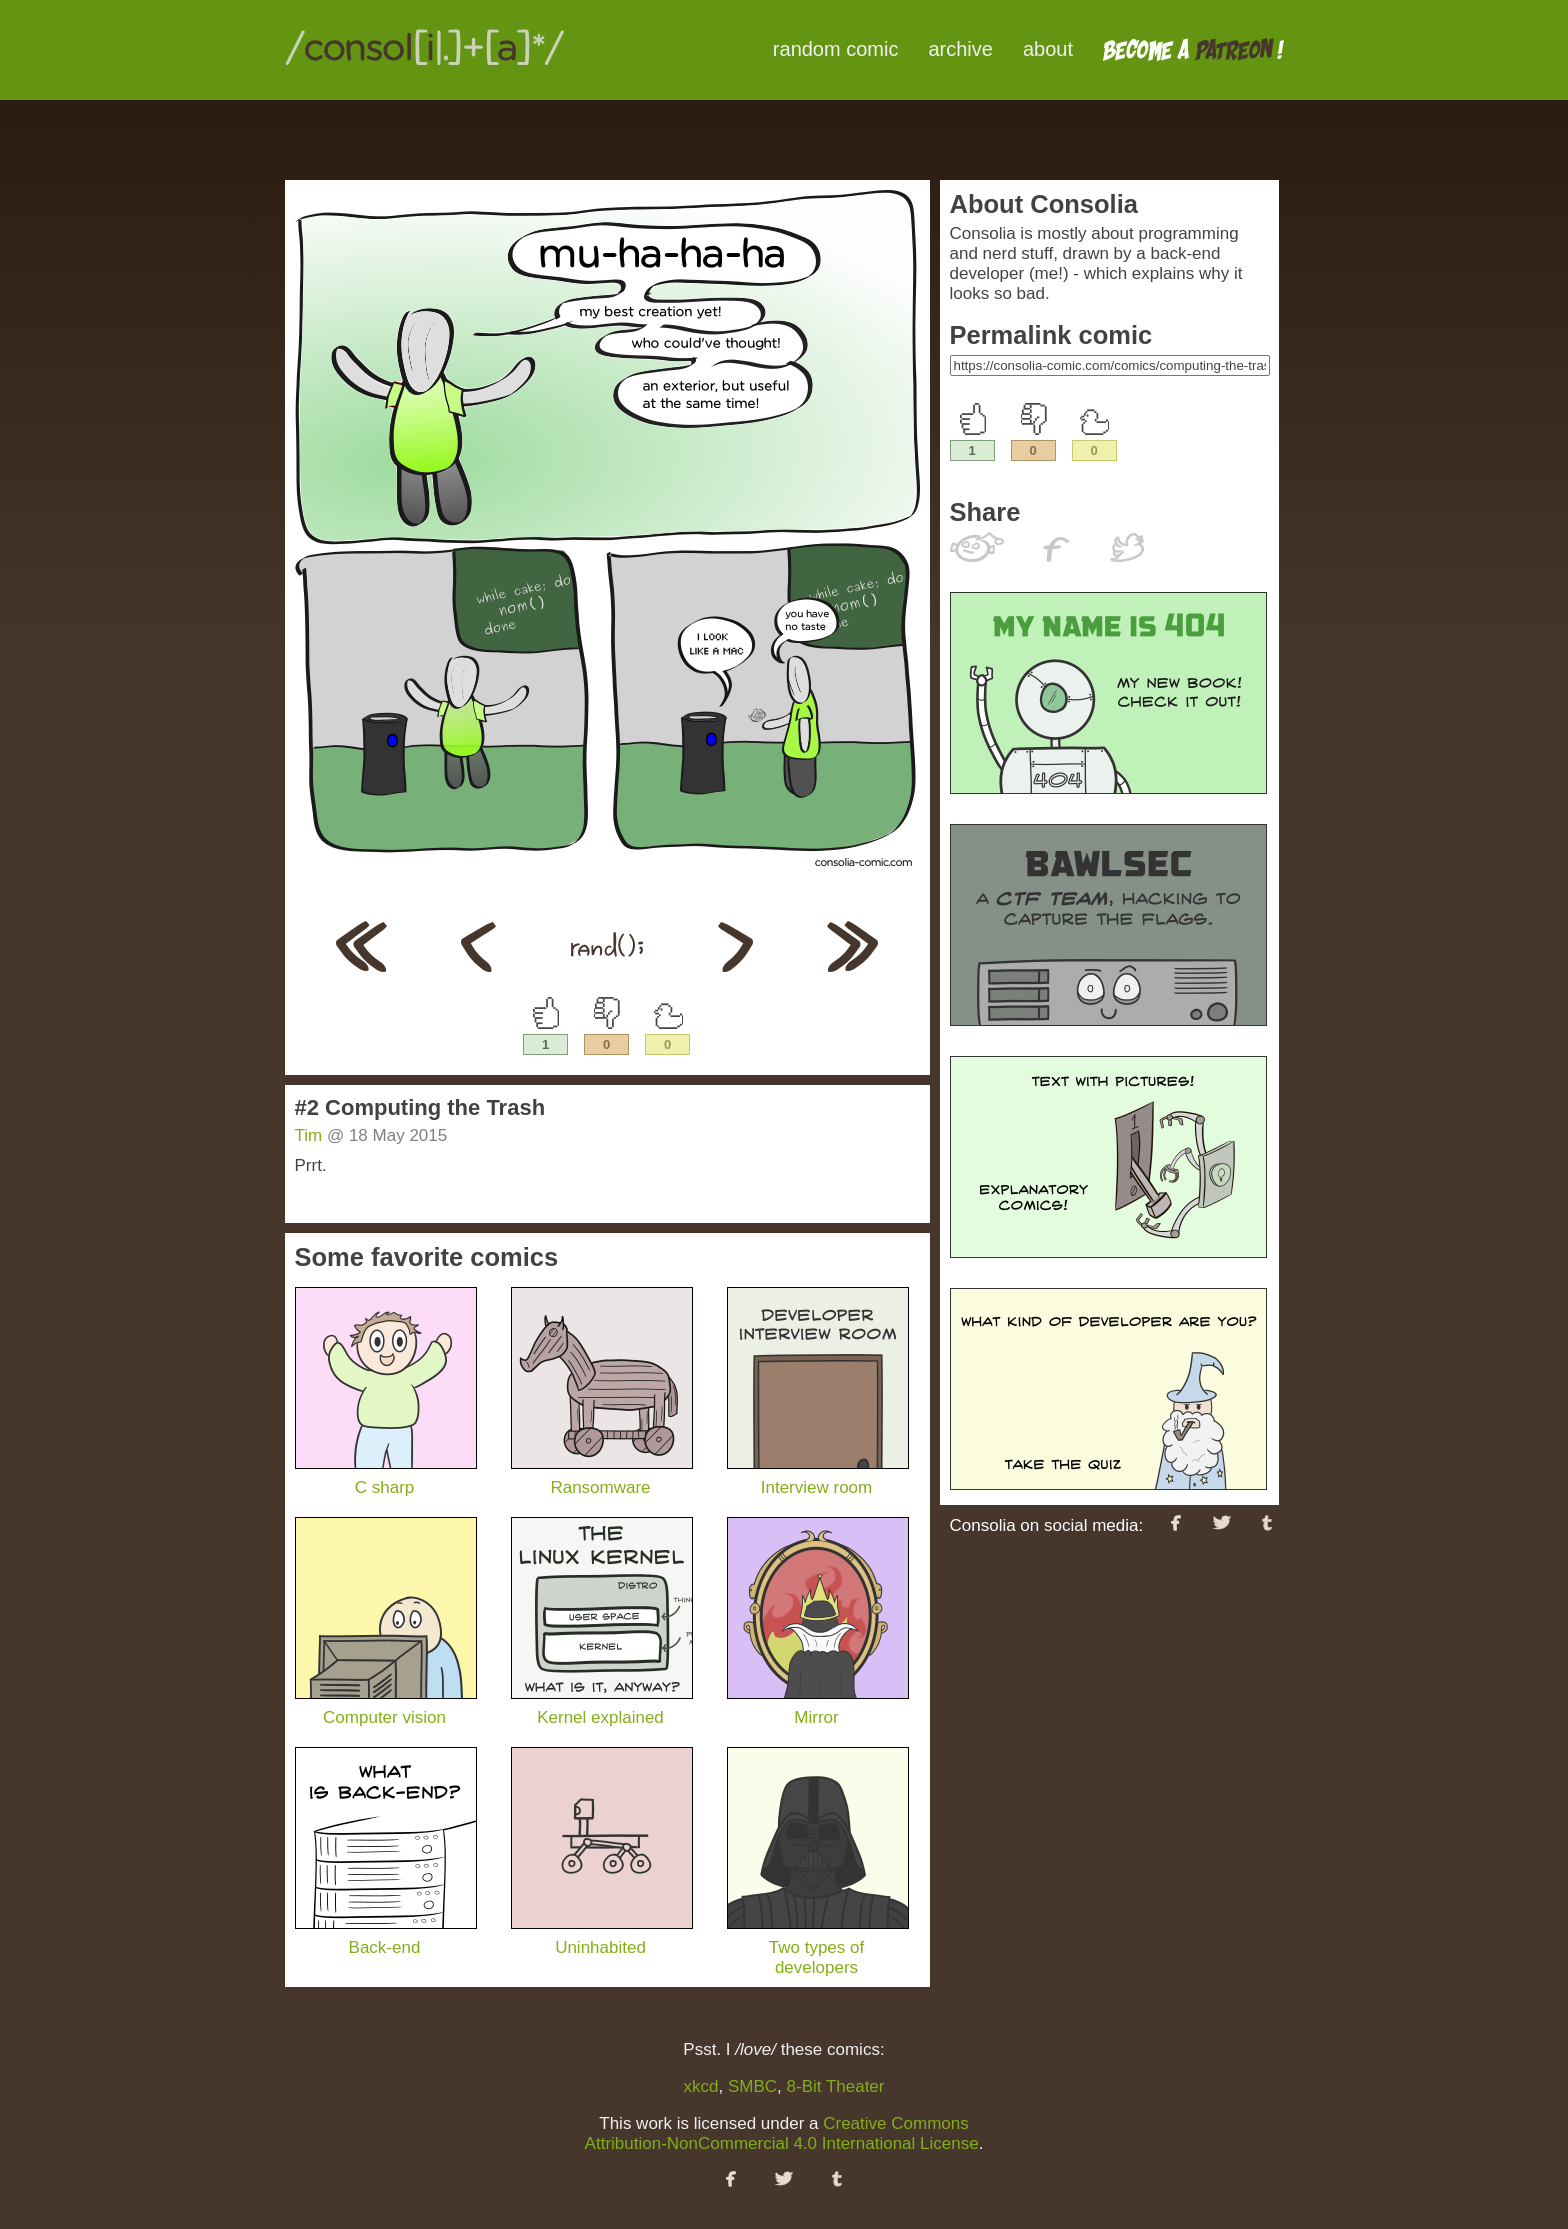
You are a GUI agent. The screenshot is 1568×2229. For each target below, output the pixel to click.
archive (960, 49)
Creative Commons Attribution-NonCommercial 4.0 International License (782, 2133)
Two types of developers (818, 1947)
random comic (836, 49)
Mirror (818, 1707)
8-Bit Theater (836, 2086)
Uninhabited (602, 1937)
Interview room (818, 1477)
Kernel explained (602, 1707)
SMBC (752, 2086)
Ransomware (602, 1477)
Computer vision (386, 1707)
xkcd (701, 2086)
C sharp (386, 1477)
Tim (309, 1135)
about (1048, 49)
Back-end (386, 1937)
